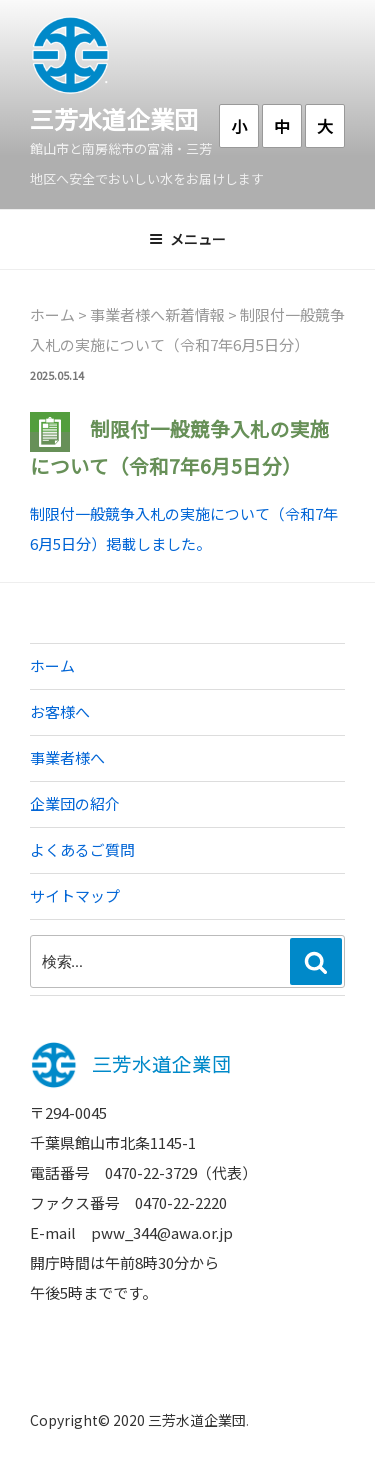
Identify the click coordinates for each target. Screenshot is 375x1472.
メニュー (187, 239)
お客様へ (60, 711)
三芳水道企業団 (114, 118)
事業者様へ (67, 757)
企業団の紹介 (75, 803)
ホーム (52, 665)
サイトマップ (75, 895)
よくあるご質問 (82, 849)
